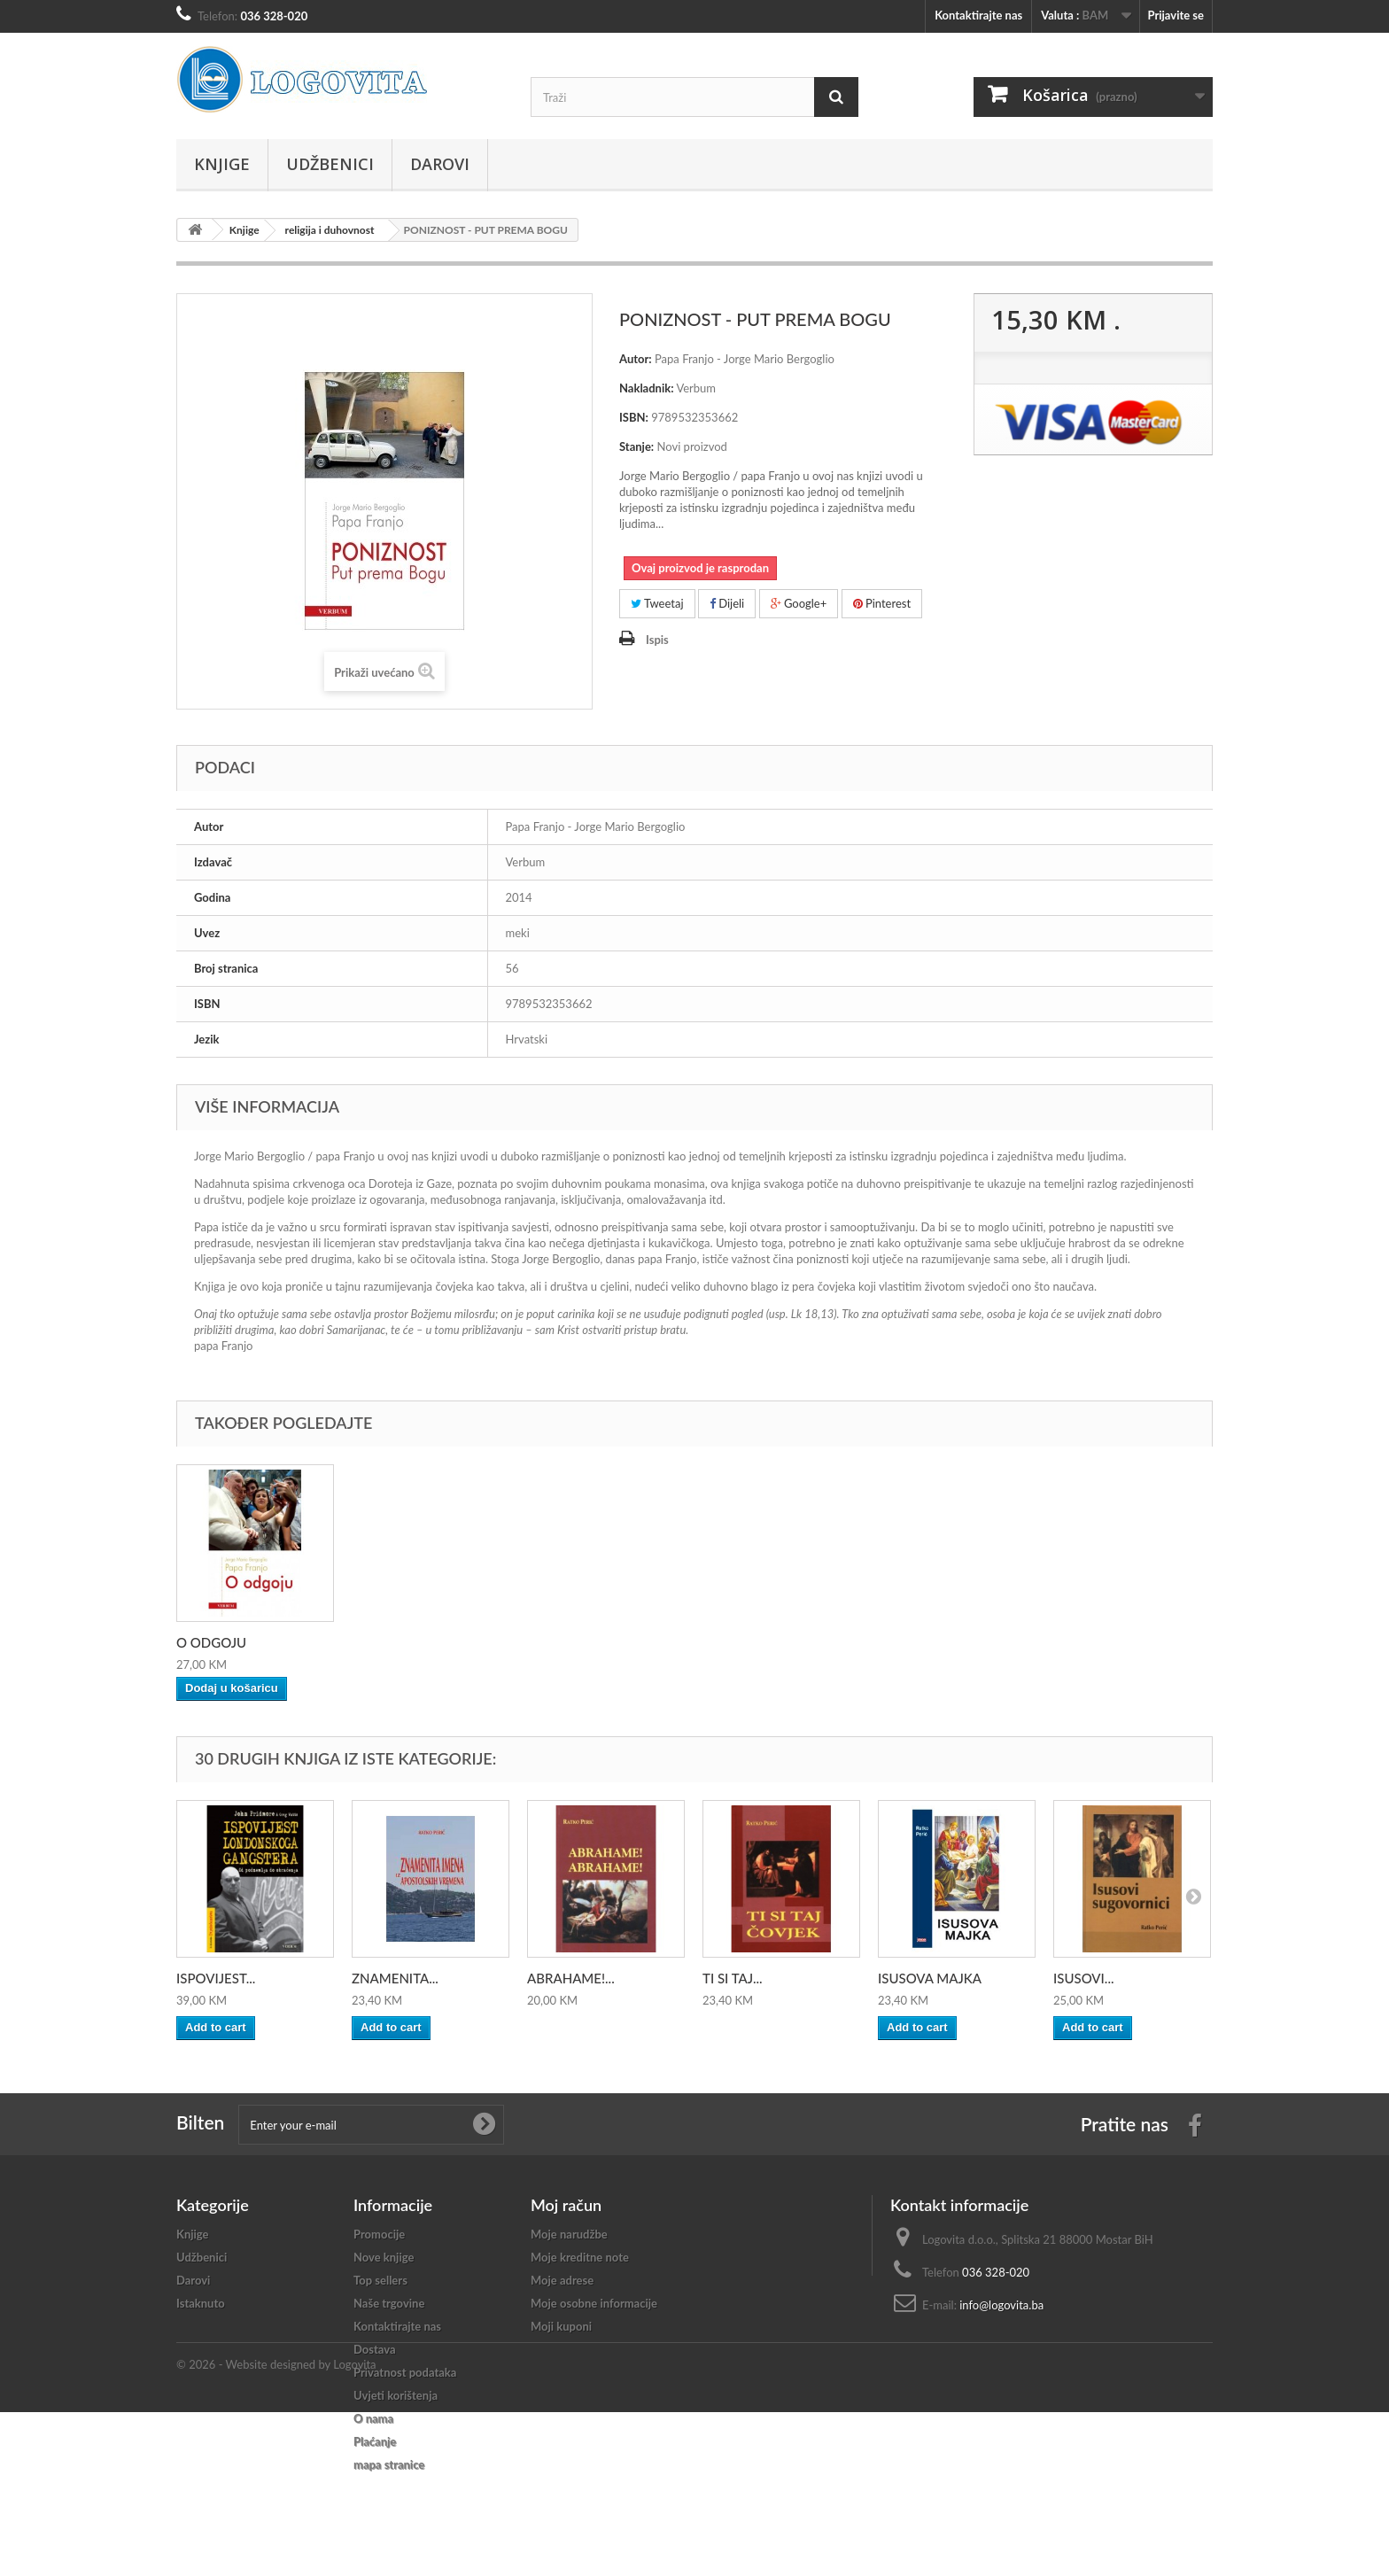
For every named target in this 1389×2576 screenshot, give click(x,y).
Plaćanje (374, 2441)
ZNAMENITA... (395, 1978)
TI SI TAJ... (732, 1978)
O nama (373, 2418)
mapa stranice (388, 2464)
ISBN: (633, 417)
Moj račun (566, 2205)
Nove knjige (383, 2257)
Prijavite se (1175, 15)
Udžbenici (330, 164)
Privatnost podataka (404, 2372)
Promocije (379, 2234)
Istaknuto (200, 2303)
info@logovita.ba (1001, 2305)
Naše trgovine (388, 2303)
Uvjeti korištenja (395, 2395)
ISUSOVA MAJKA (930, 1978)
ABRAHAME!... (571, 1978)
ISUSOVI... (1083, 1978)
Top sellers (380, 2280)
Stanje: (636, 446)
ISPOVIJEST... (215, 1978)
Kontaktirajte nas (978, 15)
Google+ (799, 603)
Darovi (439, 164)
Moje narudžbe (569, 2234)
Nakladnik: (646, 388)
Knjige (222, 164)
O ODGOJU (211, 1642)
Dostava (374, 2349)
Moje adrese (562, 2280)
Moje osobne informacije (594, 2303)
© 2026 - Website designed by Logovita (276, 2528)
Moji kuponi (561, 2326)
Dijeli (727, 603)
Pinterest (882, 603)
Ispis (657, 639)
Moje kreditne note (580, 2257)
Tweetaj (657, 603)
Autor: (635, 359)
